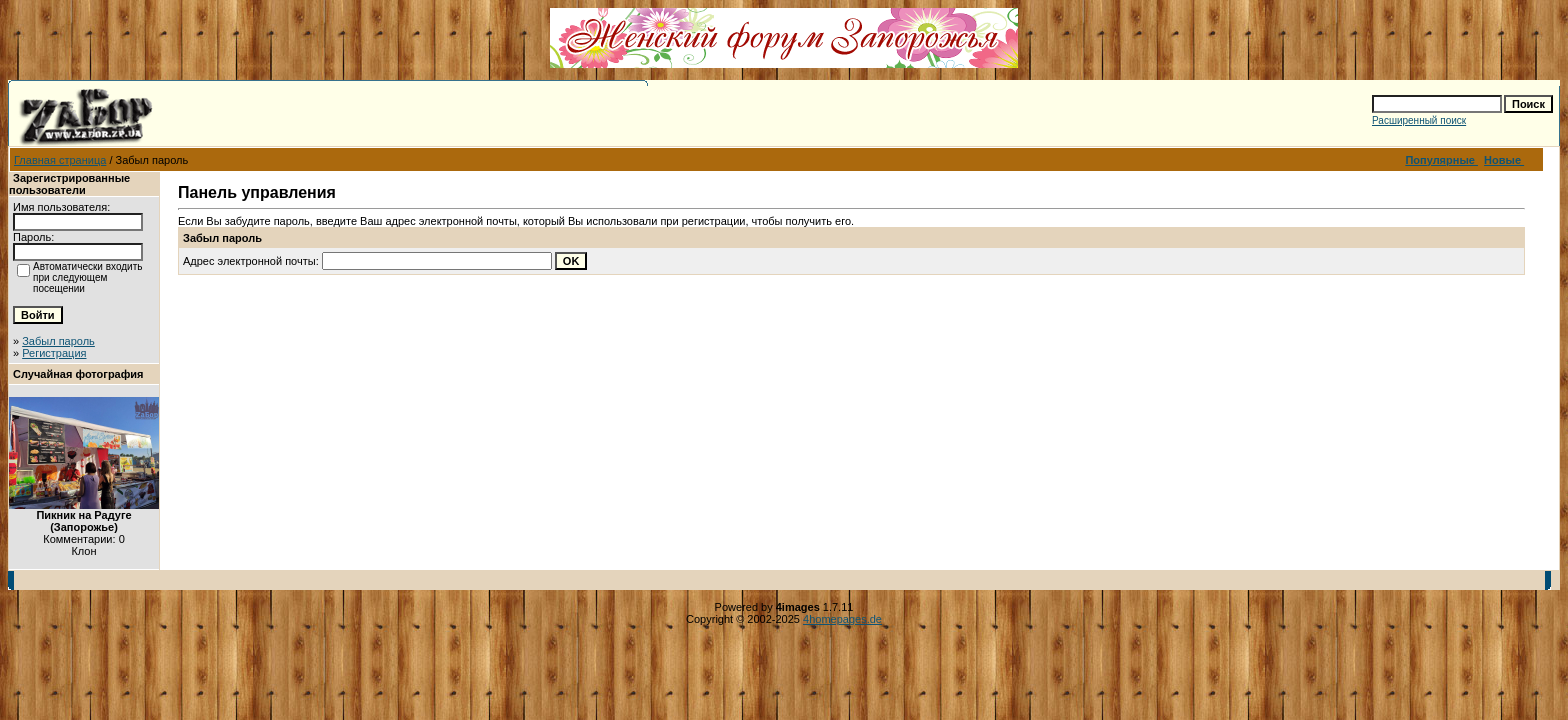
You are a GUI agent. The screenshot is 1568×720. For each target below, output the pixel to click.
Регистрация (54, 353)
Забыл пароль (58, 341)
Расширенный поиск (1419, 120)
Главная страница (60, 160)
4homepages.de (842, 619)
